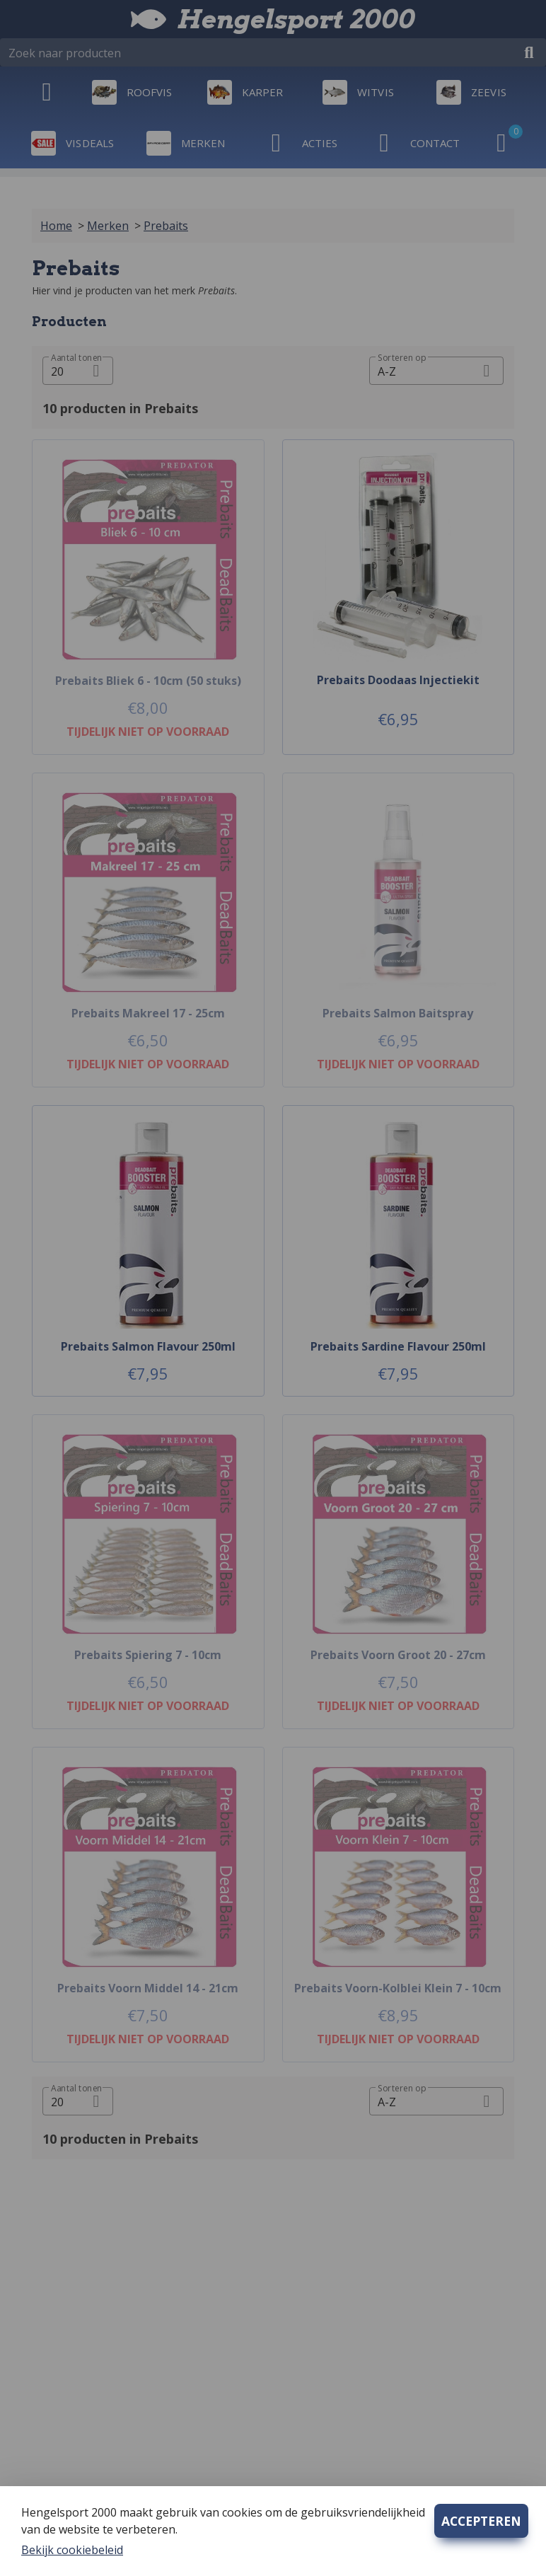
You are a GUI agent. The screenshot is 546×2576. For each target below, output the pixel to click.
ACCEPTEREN (481, 2520)
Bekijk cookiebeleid (72, 2550)
